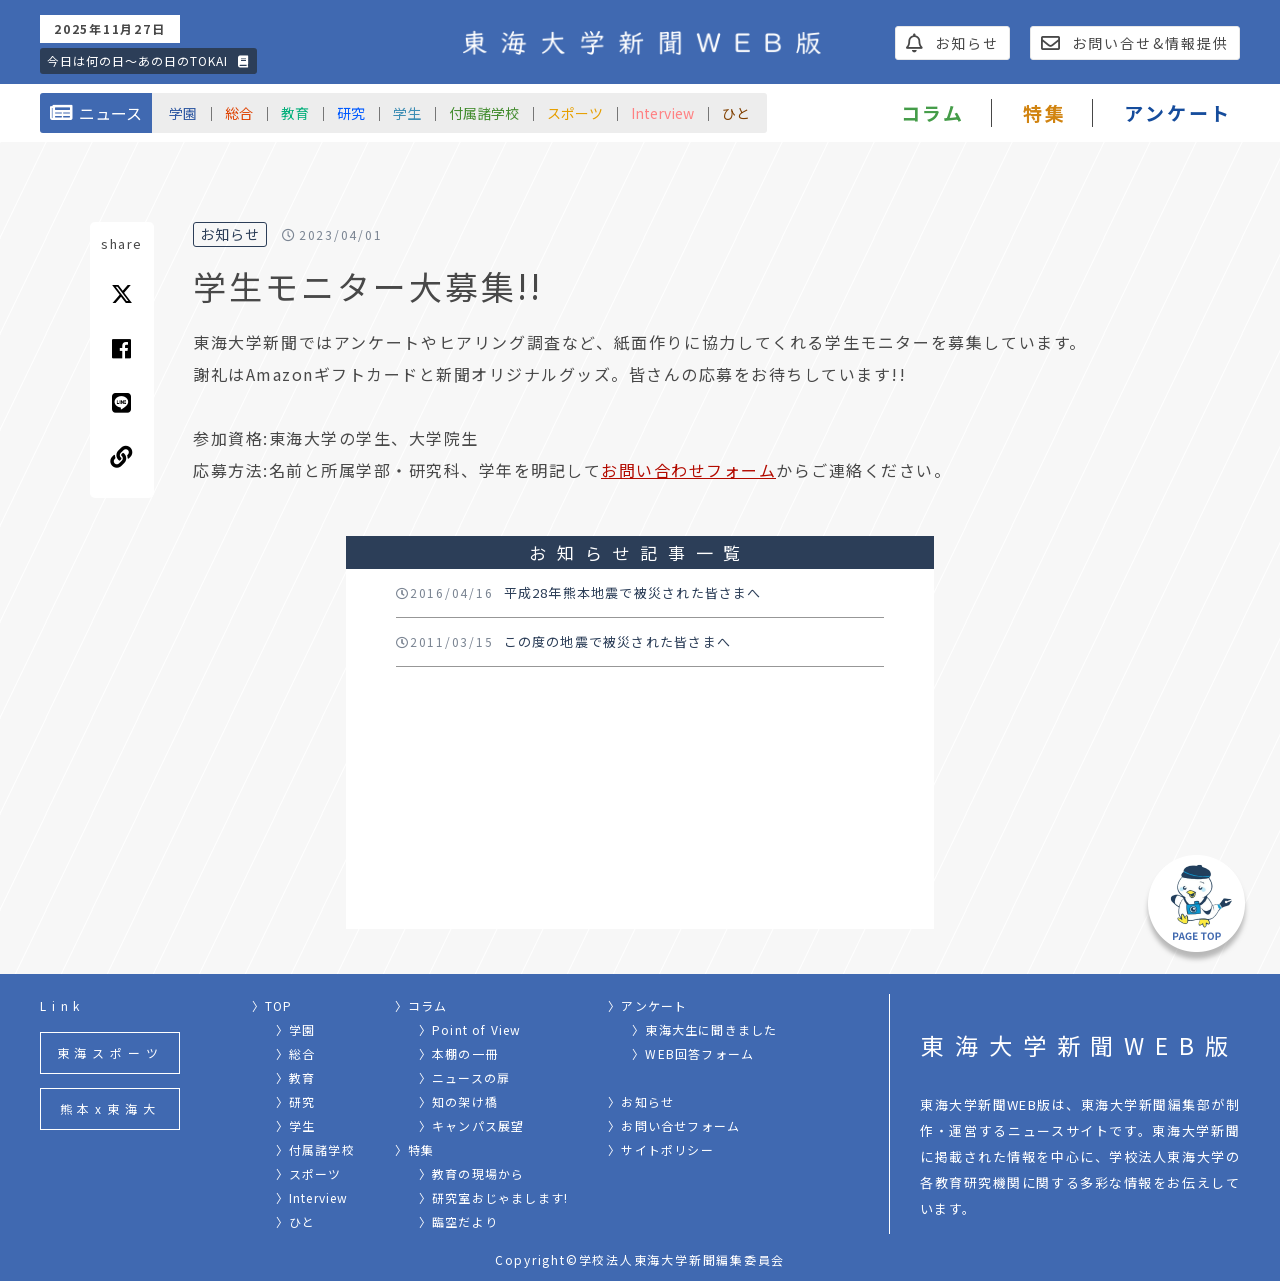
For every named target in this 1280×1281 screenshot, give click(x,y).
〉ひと (296, 1221)
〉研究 (296, 1101)
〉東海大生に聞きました (704, 1029)
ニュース (96, 113)
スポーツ (575, 113)
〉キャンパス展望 (472, 1125)
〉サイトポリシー (661, 1149)
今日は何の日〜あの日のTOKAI (148, 60)
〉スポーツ (309, 1173)
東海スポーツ (110, 1052)
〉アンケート (647, 1005)
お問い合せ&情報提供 (1135, 43)
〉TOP (272, 1005)
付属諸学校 (484, 113)
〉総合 (296, 1053)
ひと (736, 113)
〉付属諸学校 (315, 1149)
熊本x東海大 (110, 1108)
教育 (295, 113)
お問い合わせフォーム (688, 470)
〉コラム (421, 1005)
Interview (662, 113)
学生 (407, 113)
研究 (351, 113)
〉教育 (296, 1077)
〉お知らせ (641, 1101)
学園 (183, 113)
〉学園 (296, 1029)
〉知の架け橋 (458, 1101)
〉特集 (415, 1149)
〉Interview (312, 1197)
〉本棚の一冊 (458, 1053)
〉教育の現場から (472, 1173)
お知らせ (952, 43)
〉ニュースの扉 (464, 1077)
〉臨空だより (458, 1221)
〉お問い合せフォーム (674, 1125)
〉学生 (296, 1125)
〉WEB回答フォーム (693, 1053)
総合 (239, 113)
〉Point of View (470, 1029)
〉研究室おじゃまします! (493, 1197)
